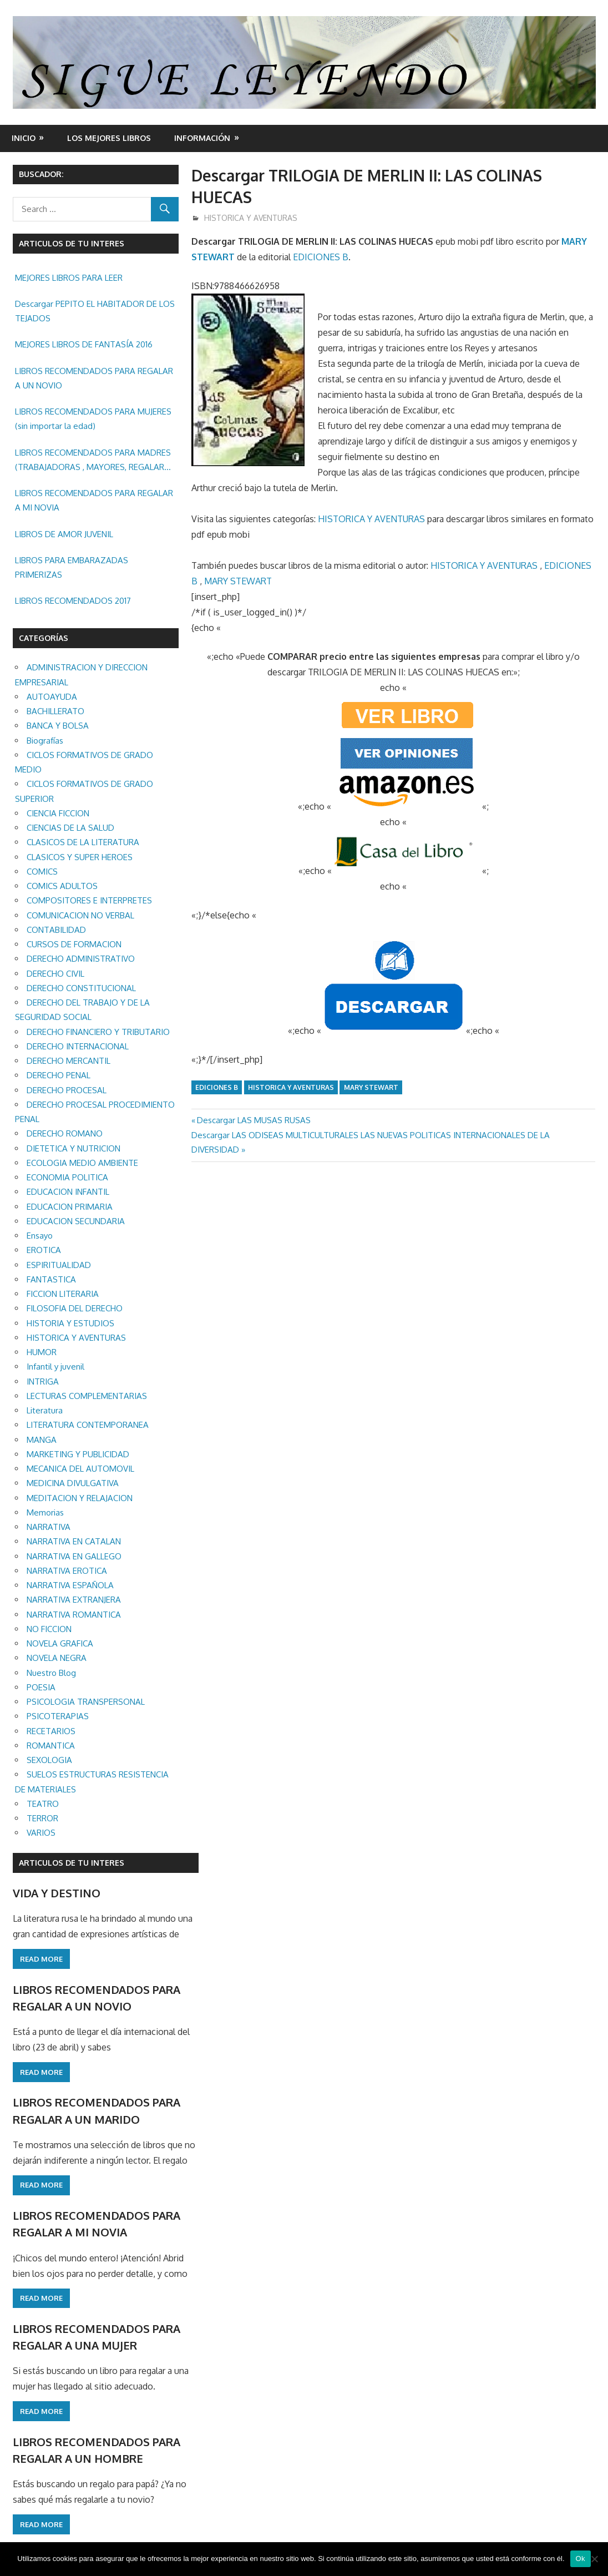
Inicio (24, 138)
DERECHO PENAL (58, 1075)
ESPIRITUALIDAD (59, 1265)
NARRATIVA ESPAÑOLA (70, 1585)
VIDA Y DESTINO (56, 1893)
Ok (580, 2558)
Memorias (45, 1512)
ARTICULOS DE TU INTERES (71, 1862)
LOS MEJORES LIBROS (109, 138)
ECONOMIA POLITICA (67, 1177)
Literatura (45, 1410)
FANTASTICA (51, 1279)
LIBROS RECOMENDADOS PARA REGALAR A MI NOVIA (94, 500)
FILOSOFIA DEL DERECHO (75, 1308)
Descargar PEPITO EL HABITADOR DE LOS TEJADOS (95, 311)
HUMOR (42, 1352)
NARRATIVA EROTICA (67, 1570)
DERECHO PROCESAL (67, 1090)
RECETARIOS (51, 1731)
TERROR (42, 1818)
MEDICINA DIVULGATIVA (73, 1483)
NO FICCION (49, 1629)
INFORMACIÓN (202, 138)
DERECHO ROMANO (65, 1133)
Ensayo (40, 1235)
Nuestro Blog (51, 1673)
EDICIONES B (320, 256)
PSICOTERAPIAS (58, 1716)
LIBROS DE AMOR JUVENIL (64, 534)
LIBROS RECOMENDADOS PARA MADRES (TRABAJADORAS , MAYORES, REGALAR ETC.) (93, 461)
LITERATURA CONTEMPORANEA (88, 1425)
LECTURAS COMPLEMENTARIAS (87, 1396)
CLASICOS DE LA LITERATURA (83, 842)
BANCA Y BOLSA (58, 725)
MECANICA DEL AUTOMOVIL (80, 1468)
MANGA (42, 1440)
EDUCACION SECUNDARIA (76, 1221)
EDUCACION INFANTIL (68, 1191)
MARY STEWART (238, 581)
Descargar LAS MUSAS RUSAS (253, 1120)
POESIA (41, 1687)
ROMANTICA (51, 1745)
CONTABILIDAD (56, 930)
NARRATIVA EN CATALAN (74, 1541)
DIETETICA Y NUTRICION (73, 1148)
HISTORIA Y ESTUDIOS (70, 1323)
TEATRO (43, 1804)
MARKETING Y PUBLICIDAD (78, 1454)
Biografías (45, 740)
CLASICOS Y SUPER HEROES (80, 857)
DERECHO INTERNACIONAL (78, 1046)
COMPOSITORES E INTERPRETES (89, 900)
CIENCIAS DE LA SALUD (70, 827)
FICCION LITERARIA (63, 1294)
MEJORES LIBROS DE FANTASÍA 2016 (84, 344)
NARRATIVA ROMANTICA (74, 1614)
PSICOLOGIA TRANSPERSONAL (86, 1701)
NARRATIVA (48, 1527)
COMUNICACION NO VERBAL (80, 915)
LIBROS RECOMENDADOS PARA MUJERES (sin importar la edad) (93, 418)
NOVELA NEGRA (57, 1658)
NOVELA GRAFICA (60, 1643)
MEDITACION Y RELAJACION (80, 1498)
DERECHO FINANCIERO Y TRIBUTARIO (98, 1032)
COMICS (42, 871)
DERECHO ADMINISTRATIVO (81, 958)
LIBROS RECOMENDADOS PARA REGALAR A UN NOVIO (94, 378)
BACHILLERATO (55, 711)
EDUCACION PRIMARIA (70, 1206)
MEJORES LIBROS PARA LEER (69, 277)
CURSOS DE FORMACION (74, 944)
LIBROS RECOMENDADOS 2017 (73, 600)
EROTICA (44, 1250)
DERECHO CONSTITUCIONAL (81, 988)
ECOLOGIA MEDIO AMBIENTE (82, 1163)
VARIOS (41, 1832)
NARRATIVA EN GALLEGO (74, 1556)
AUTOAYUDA (52, 696)
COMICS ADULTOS (62, 886)
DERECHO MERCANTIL (68, 1060)
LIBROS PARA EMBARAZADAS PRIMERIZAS (71, 567)
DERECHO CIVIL (55, 973)
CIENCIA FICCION (58, 813)
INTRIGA (43, 1381)
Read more (41, 1958)
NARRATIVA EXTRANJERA (74, 1599)
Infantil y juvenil (55, 1366)
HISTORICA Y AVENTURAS (250, 218)
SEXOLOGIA (49, 1760)
